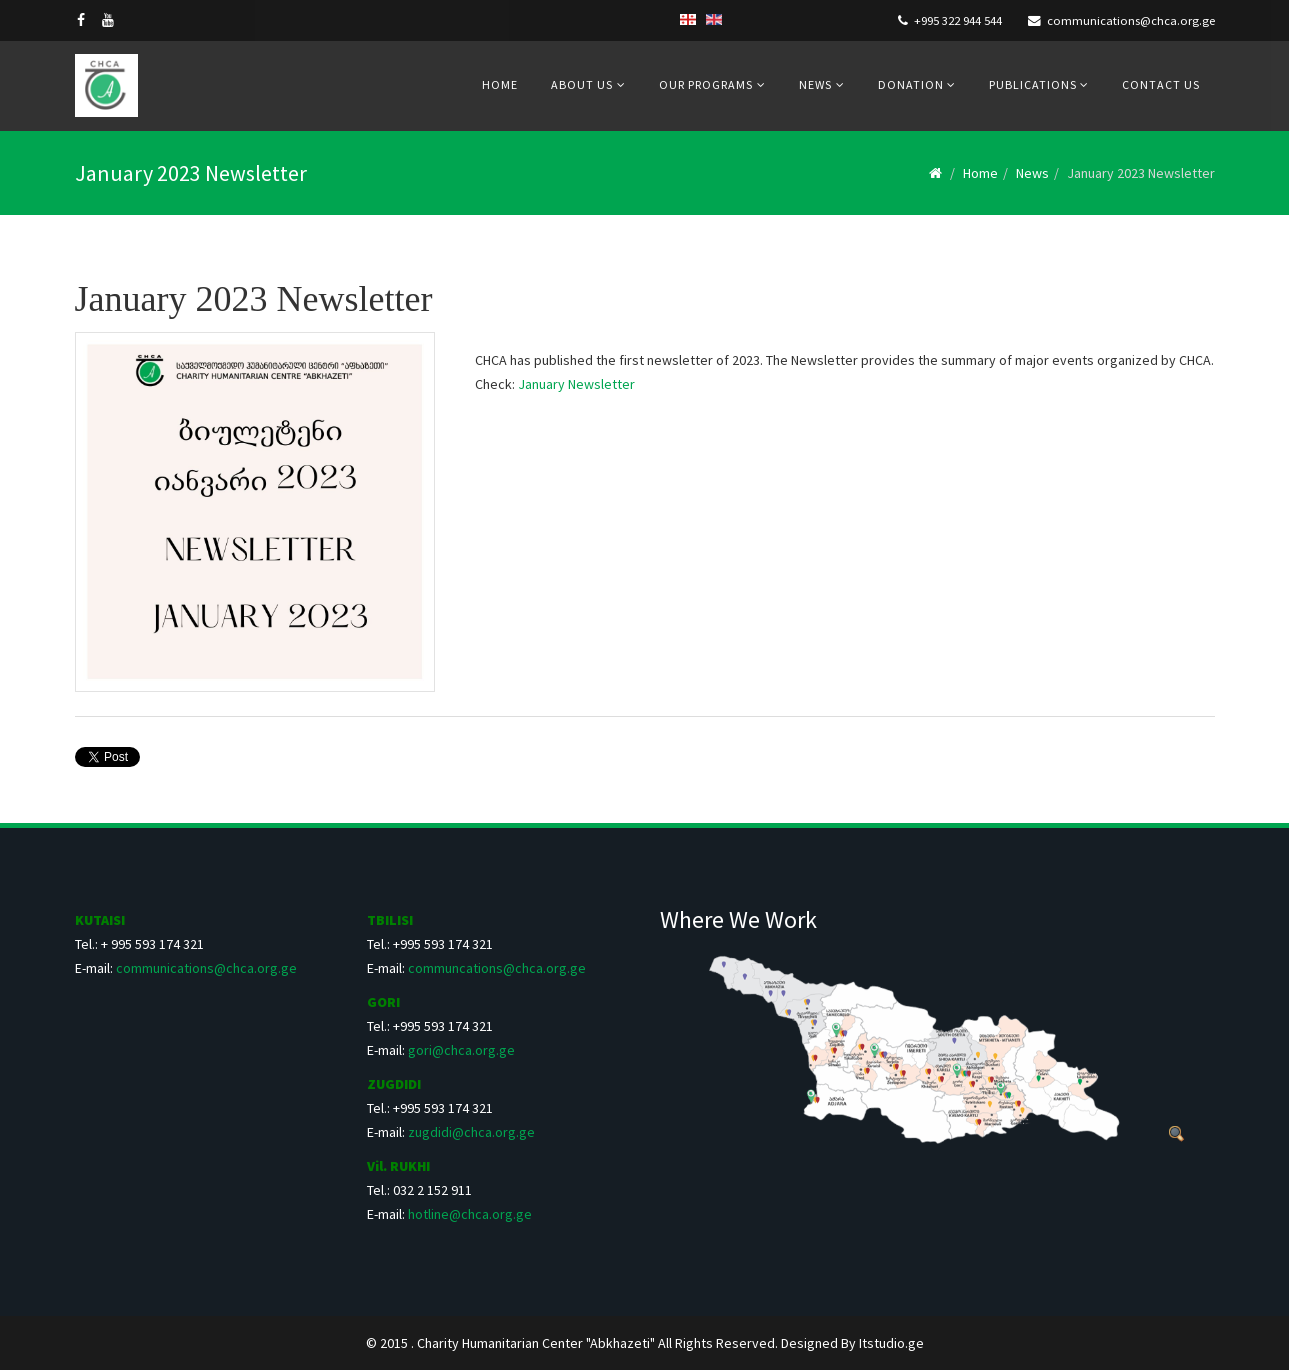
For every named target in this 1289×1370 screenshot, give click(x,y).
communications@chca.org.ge (1131, 20)
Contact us (1161, 84)
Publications (1034, 84)
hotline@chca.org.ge (470, 1214)
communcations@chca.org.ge (497, 968)
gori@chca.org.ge (461, 1050)
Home (500, 84)
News (815, 84)
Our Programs (706, 84)
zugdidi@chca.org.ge (471, 1132)
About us (582, 84)
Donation (912, 84)
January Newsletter (576, 384)
